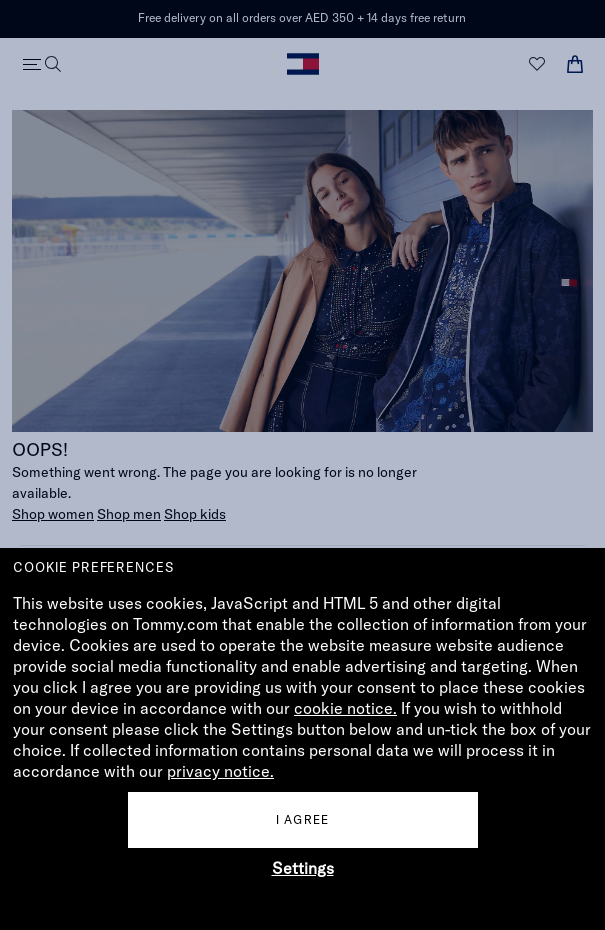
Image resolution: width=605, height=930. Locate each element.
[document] (302, 739)
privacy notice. (220, 771)
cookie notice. (345, 708)
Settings (303, 868)
